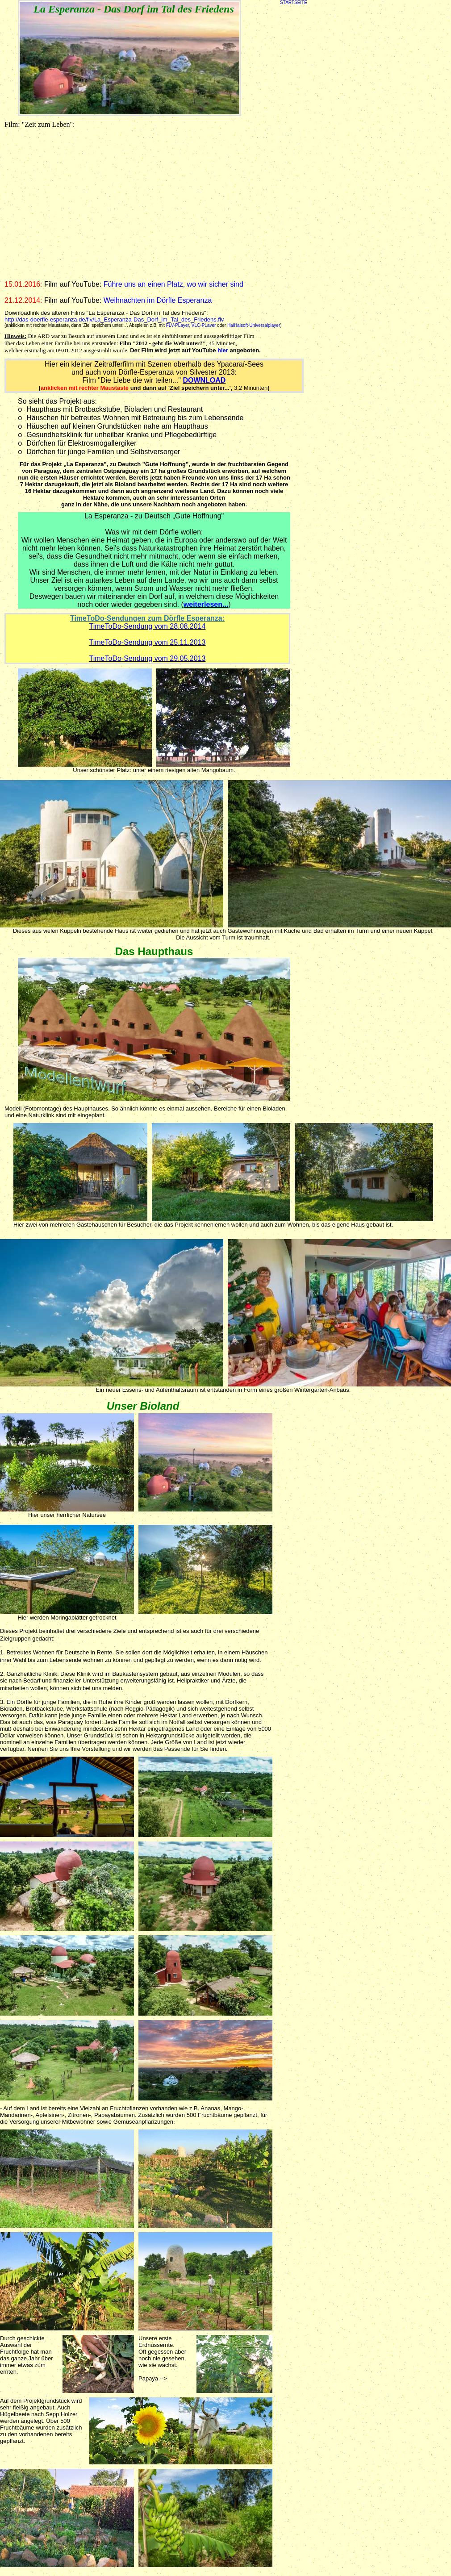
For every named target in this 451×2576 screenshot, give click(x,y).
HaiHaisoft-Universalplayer (253, 325)
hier (222, 350)
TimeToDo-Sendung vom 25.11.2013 (147, 642)
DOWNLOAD (204, 380)
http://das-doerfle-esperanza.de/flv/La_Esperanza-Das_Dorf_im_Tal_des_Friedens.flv (114, 319)
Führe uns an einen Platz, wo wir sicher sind (173, 284)
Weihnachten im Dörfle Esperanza (158, 300)
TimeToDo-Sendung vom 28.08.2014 (147, 626)
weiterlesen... (206, 604)
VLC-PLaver (204, 325)
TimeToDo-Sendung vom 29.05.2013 (147, 658)
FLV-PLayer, (178, 325)
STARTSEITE (293, 2)
